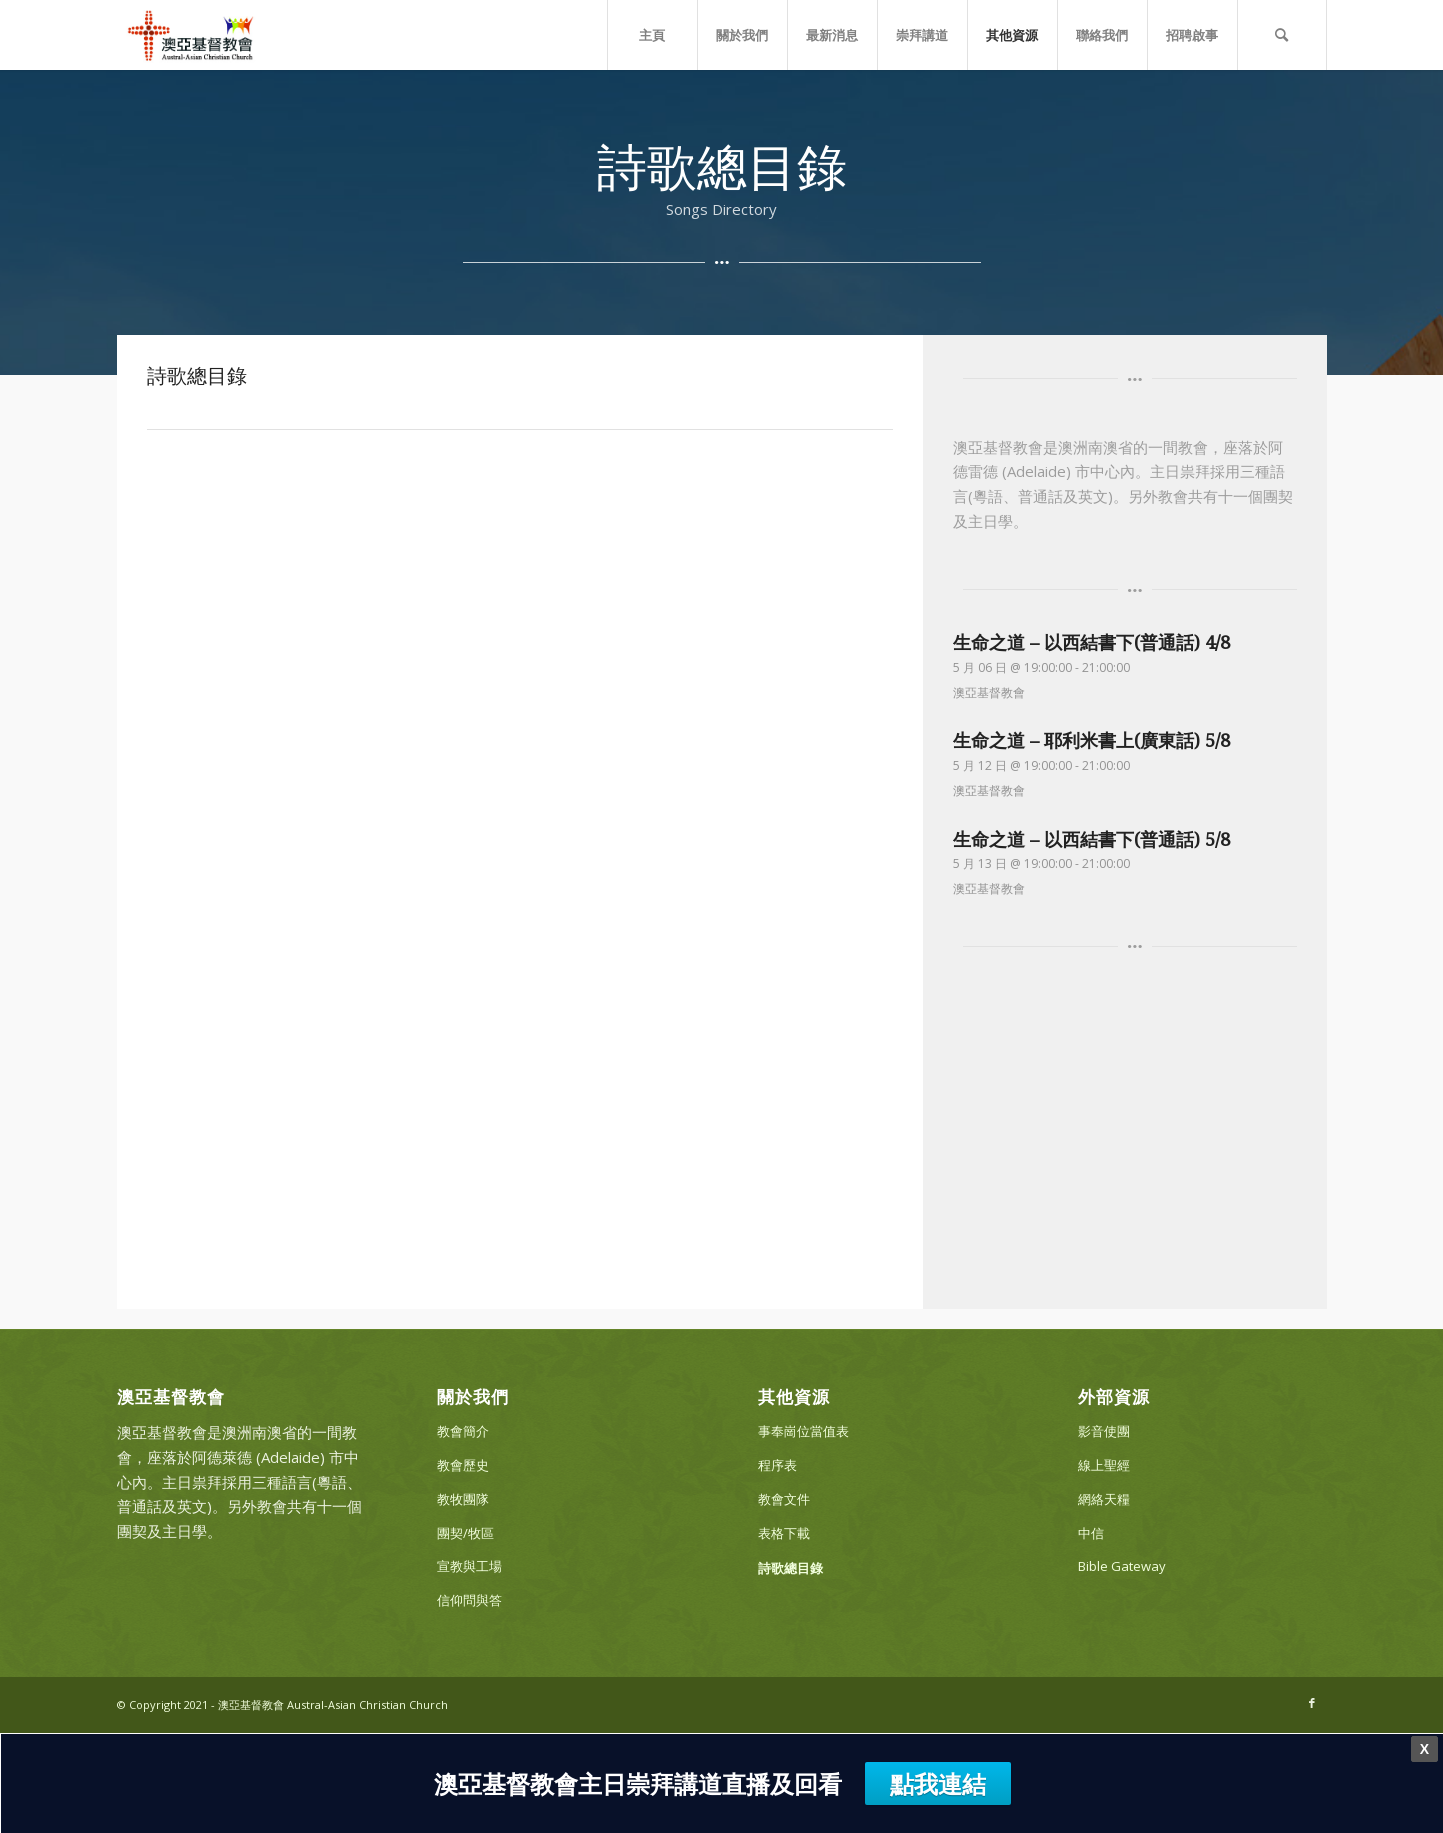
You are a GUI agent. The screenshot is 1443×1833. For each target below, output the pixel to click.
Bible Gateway (1122, 1566)
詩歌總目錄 (790, 1568)
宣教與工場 (469, 1566)
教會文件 (784, 1499)
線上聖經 (1104, 1465)
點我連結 (938, 1783)
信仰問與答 (469, 1600)
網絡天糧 (1104, 1499)
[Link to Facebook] (1312, 1703)
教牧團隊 (463, 1499)
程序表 (777, 1465)
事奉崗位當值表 (803, 1431)
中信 (1091, 1533)
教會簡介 (463, 1431)
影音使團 (1104, 1431)
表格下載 (784, 1533)
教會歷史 (463, 1465)
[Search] (1282, 35)
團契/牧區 (465, 1533)
